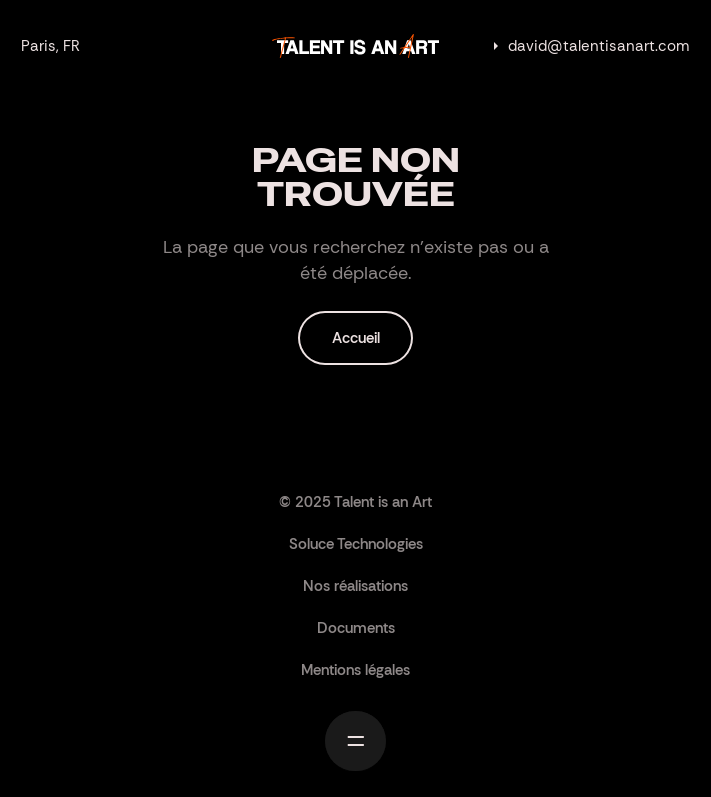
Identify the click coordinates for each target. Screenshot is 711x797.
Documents (356, 628)
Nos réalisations (355, 586)
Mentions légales (355, 670)
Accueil (356, 338)
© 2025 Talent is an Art (355, 502)
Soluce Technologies (356, 544)
